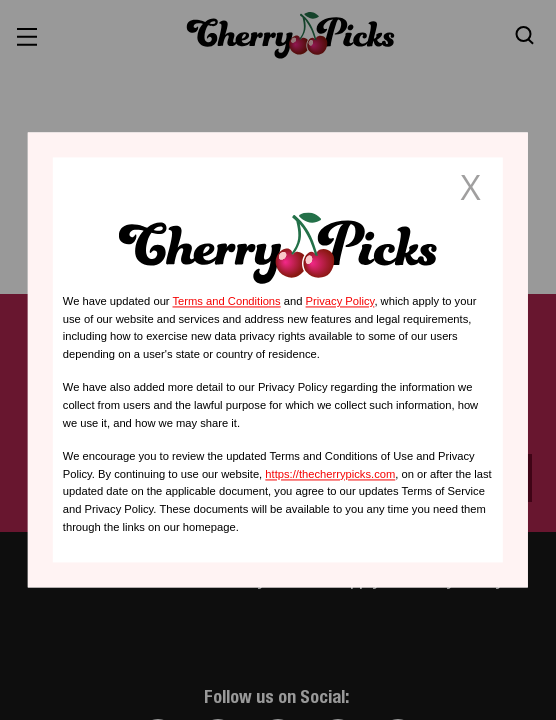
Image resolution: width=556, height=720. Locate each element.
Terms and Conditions (226, 301)
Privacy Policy (340, 301)
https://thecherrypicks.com (330, 474)
